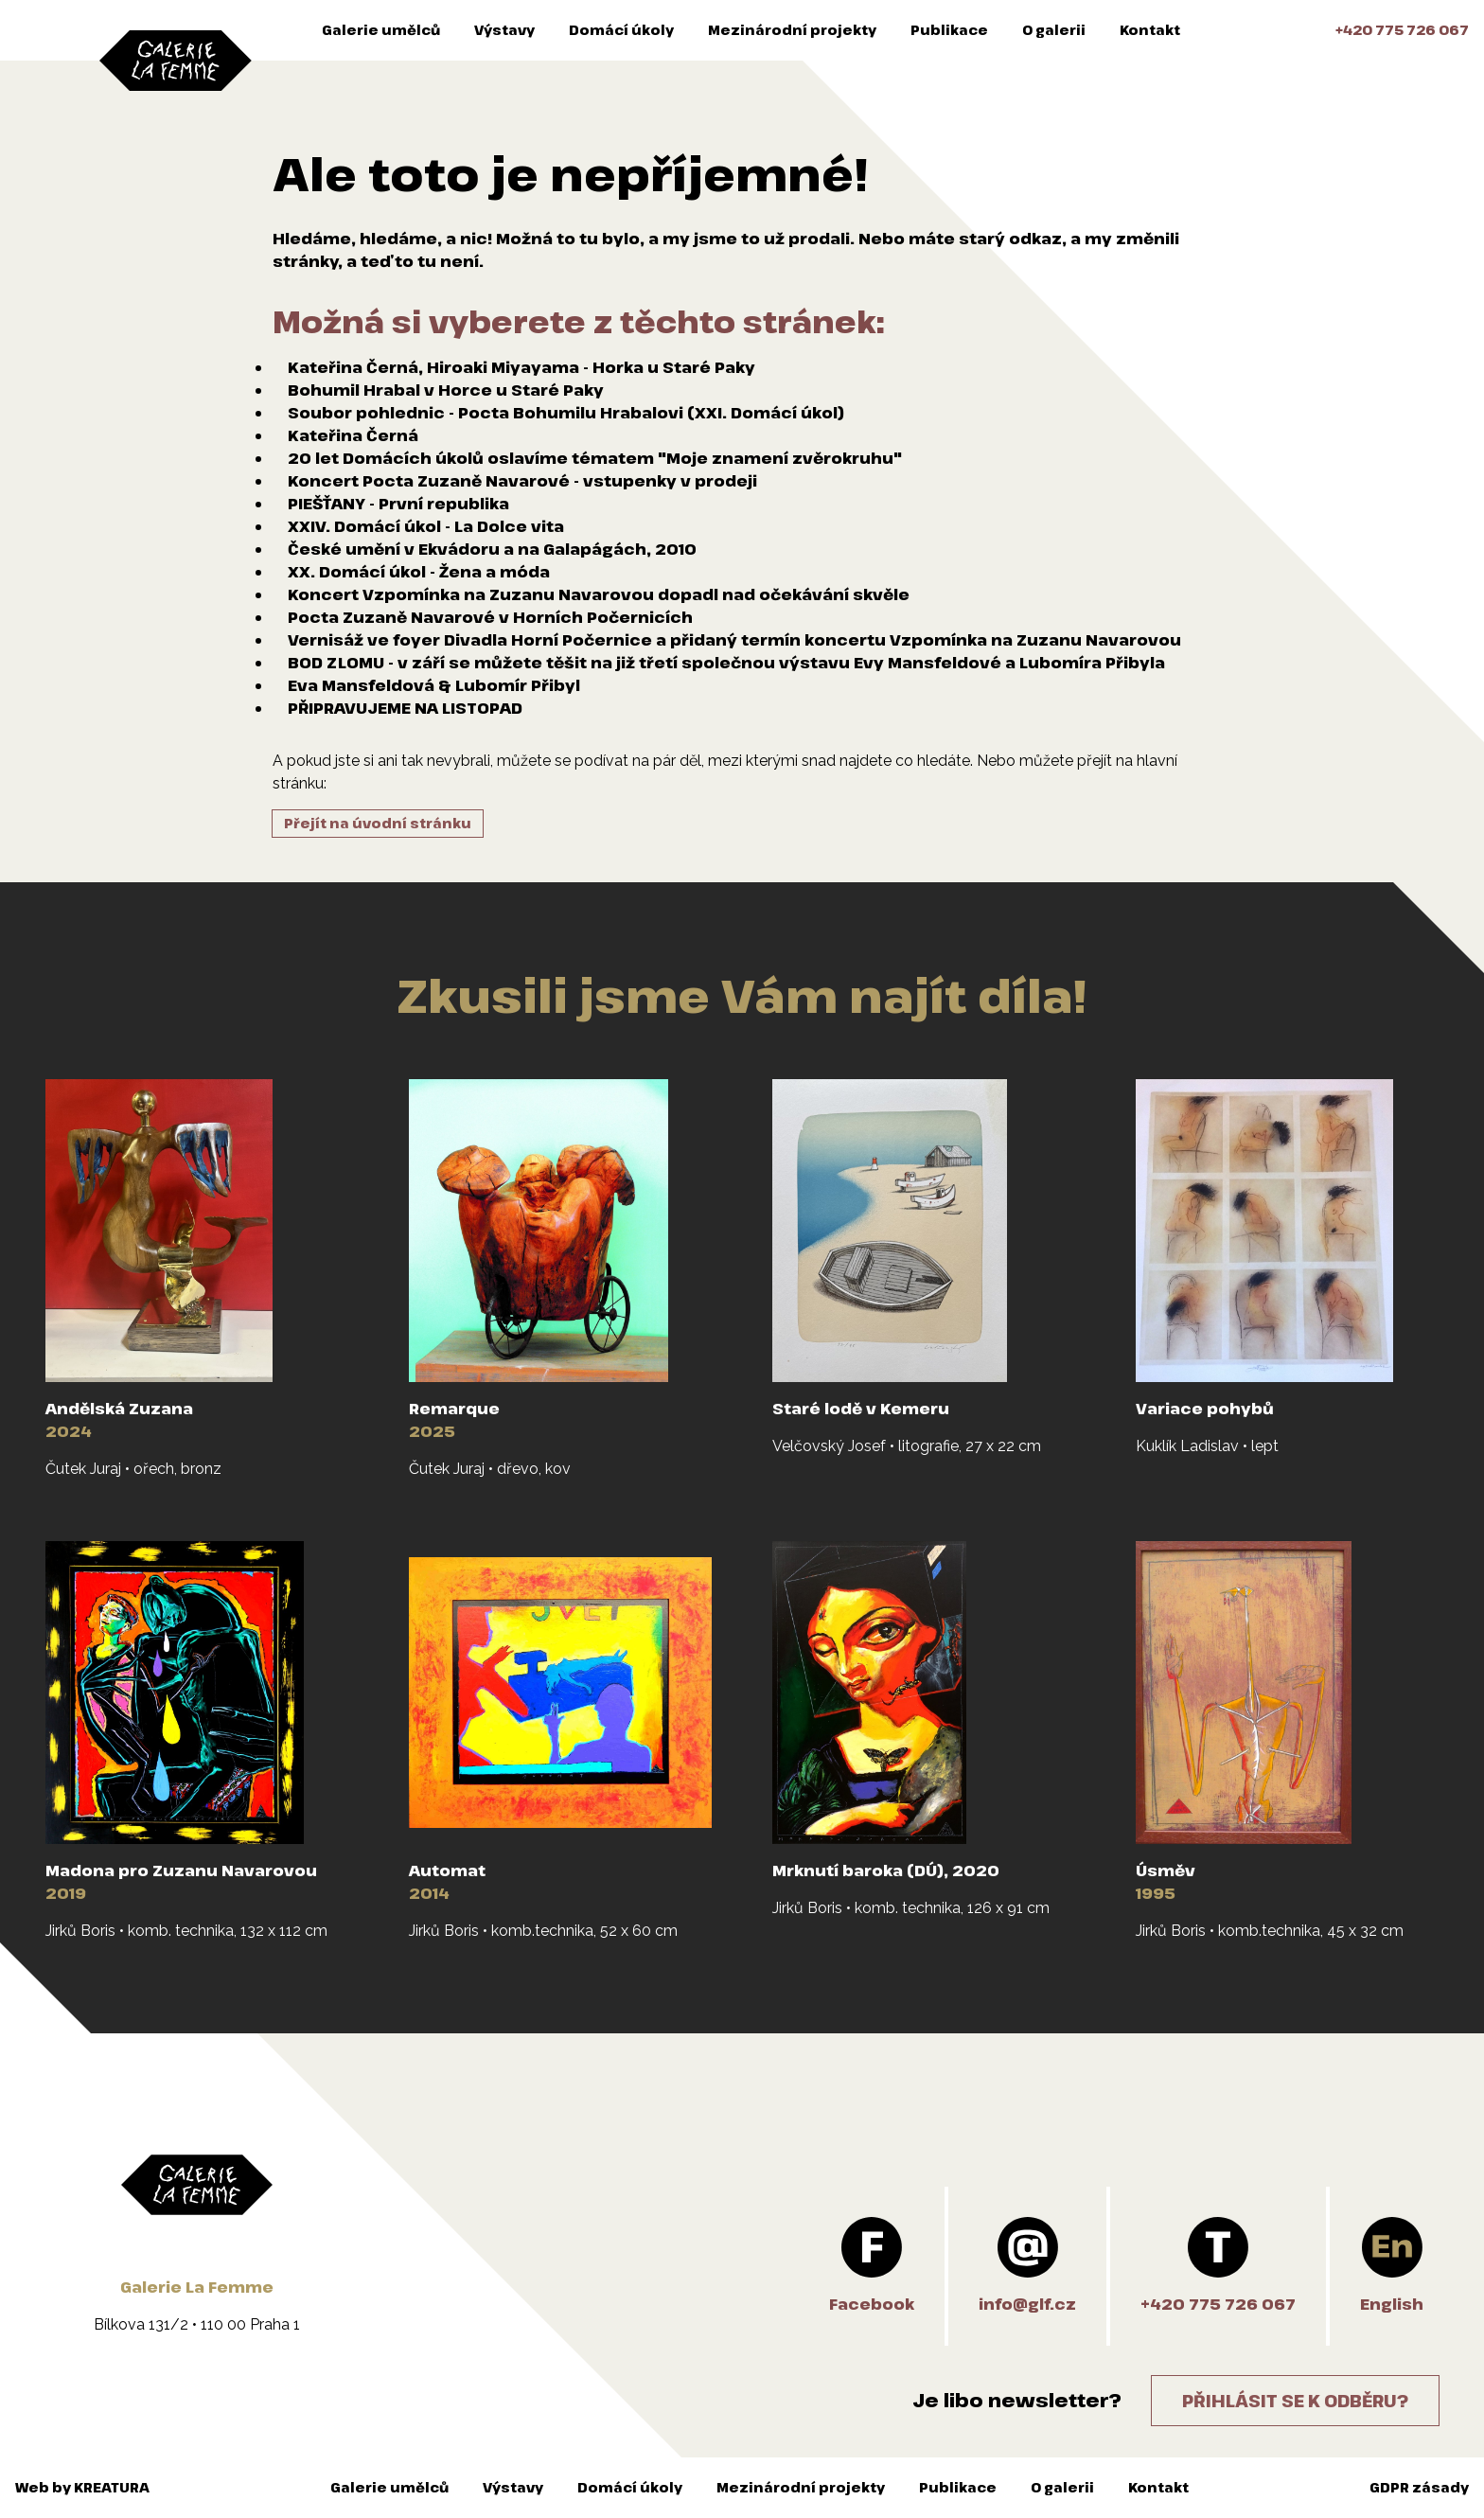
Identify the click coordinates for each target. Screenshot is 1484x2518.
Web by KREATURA (82, 2487)
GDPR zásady (1419, 2487)
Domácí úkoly (621, 30)
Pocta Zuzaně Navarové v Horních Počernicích (490, 617)
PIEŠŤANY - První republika (398, 503)
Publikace (949, 30)
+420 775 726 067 (1402, 30)
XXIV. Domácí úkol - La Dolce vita (426, 526)
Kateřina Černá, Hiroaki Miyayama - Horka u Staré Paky (521, 367)
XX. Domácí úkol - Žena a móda (419, 571)
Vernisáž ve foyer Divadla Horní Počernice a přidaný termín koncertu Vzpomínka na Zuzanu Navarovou (734, 640)
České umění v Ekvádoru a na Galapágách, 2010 (492, 549)
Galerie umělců (381, 30)
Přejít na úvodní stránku (377, 823)
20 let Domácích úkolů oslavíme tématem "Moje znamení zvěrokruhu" (595, 458)
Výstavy (504, 30)
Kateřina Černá (353, 435)
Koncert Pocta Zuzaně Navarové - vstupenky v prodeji (522, 480)
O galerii (1054, 30)
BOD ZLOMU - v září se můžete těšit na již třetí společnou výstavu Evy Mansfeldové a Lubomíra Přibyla (726, 662)
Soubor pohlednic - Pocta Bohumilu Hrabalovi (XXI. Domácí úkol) (566, 412)
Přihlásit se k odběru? (1295, 2400)
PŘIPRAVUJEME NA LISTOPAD (405, 708)
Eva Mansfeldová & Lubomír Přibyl (434, 685)
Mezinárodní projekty (792, 30)
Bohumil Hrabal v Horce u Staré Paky (446, 390)
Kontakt (1150, 30)
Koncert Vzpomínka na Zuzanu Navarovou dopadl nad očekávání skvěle (599, 594)
